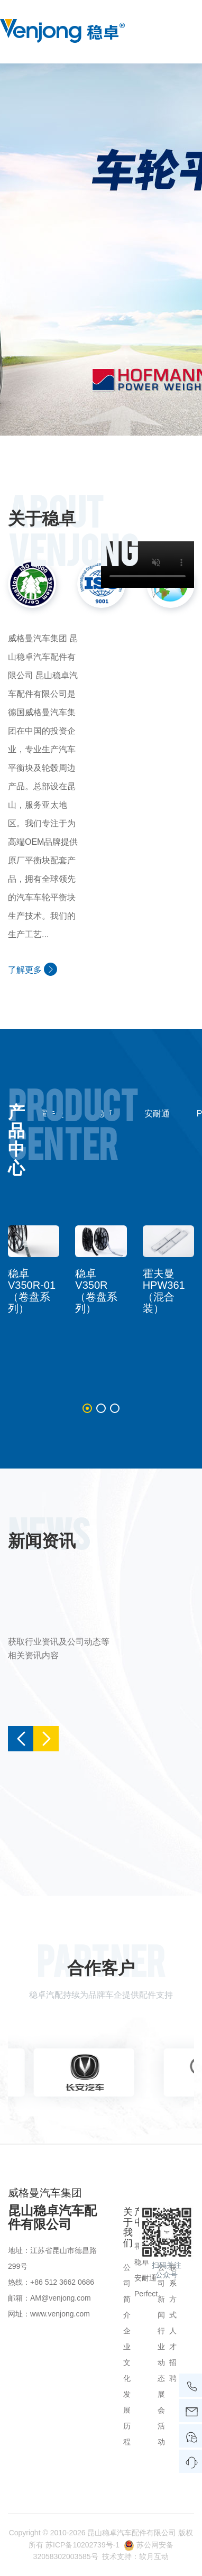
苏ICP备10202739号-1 (82, 2545)
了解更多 (32, 969)
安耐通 (157, 1113)
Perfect (146, 2293)
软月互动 (154, 2556)
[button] (87, 1408)
